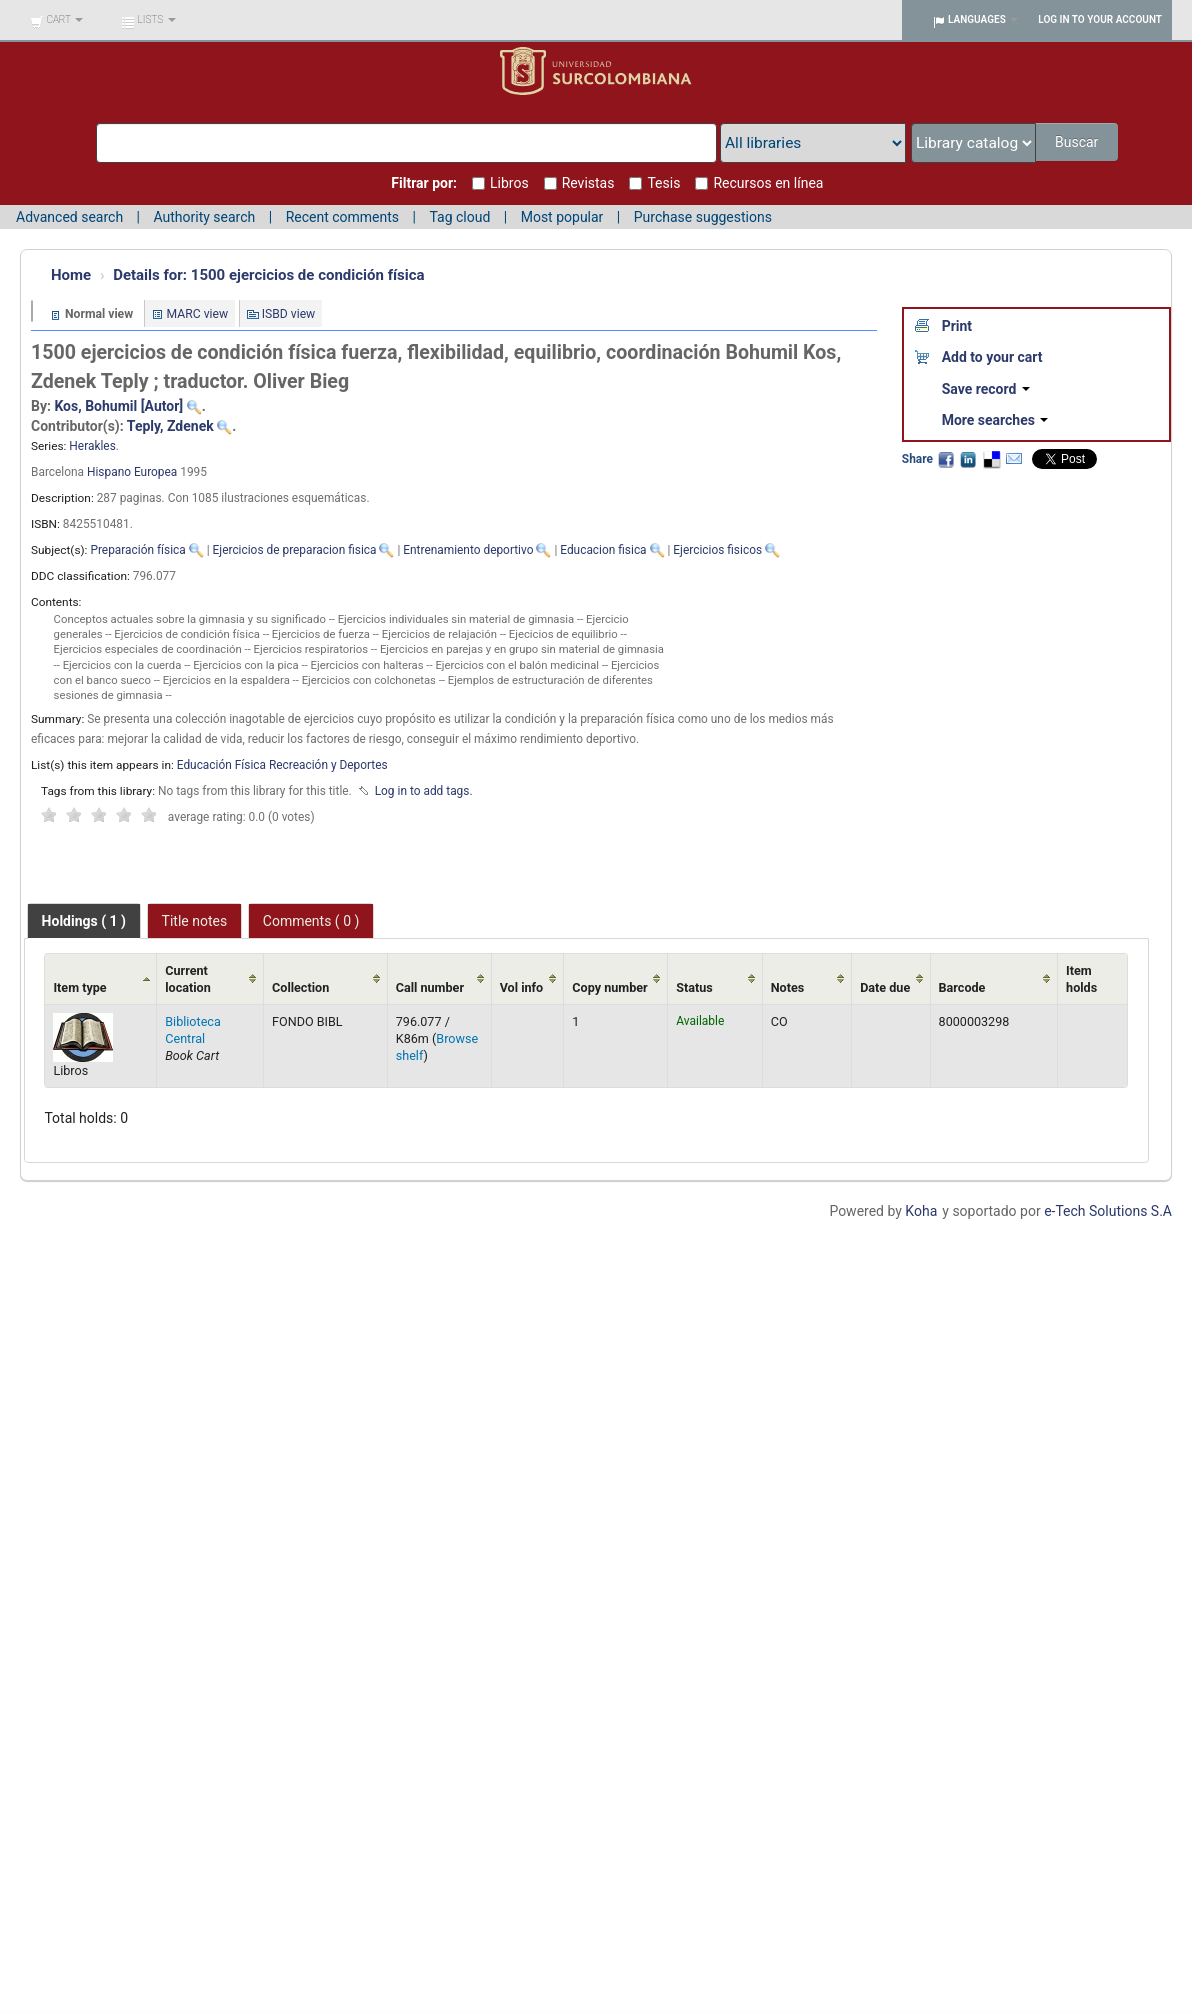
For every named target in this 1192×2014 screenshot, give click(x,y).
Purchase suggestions (703, 217)
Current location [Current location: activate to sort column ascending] (188, 979)
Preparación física (137, 550)
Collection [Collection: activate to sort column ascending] (300, 987)
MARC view (198, 314)
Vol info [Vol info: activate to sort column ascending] (522, 987)
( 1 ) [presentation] (84, 921)
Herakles (92, 446)
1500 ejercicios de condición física (268, 275)
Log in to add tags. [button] (424, 791)
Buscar (1076, 142)
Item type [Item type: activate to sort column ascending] (79, 987)
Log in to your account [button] (1100, 19)
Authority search (204, 217)
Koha (921, 1211)
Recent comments (342, 217)
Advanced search (69, 217)
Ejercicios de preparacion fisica (295, 550)
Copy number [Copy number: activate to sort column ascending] (609, 987)
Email (1014, 459)
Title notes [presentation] (195, 921)
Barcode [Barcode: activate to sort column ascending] (962, 987)
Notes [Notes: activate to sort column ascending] (788, 987)
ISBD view (289, 314)
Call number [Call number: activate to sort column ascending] (430, 987)
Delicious (991, 459)
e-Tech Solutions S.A (1108, 1211)
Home (71, 275)
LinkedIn (968, 459)
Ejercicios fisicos (717, 550)
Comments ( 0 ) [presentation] (311, 921)
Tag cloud (459, 217)
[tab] (84, 921)
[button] (56, 20)
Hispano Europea (132, 472)
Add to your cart (992, 357)
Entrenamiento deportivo (468, 550)
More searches (995, 420)
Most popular (562, 217)
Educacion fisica (603, 550)
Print (957, 326)
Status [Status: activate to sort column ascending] (694, 987)
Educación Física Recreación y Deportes (282, 765)
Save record (986, 389)
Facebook (946, 459)
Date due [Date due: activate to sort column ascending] (885, 987)
